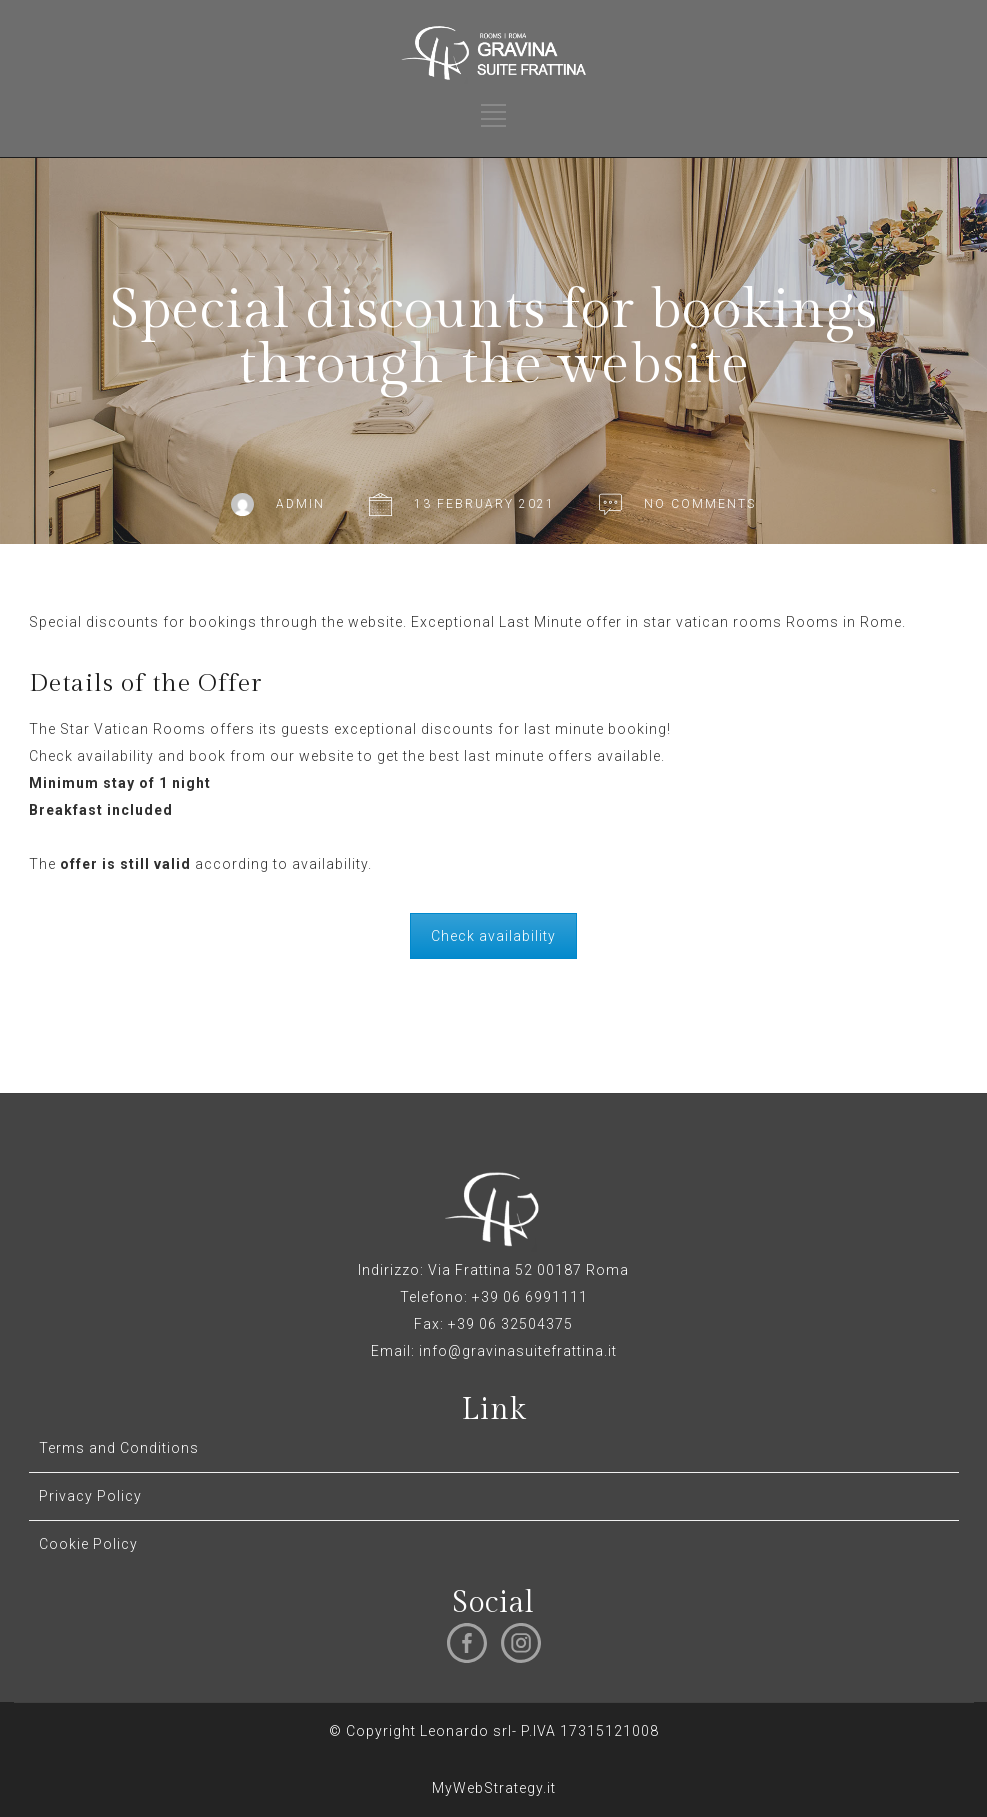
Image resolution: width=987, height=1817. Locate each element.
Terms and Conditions (119, 1448)
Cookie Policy (88, 1544)
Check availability (493, 936)
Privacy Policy (90, 1496)
